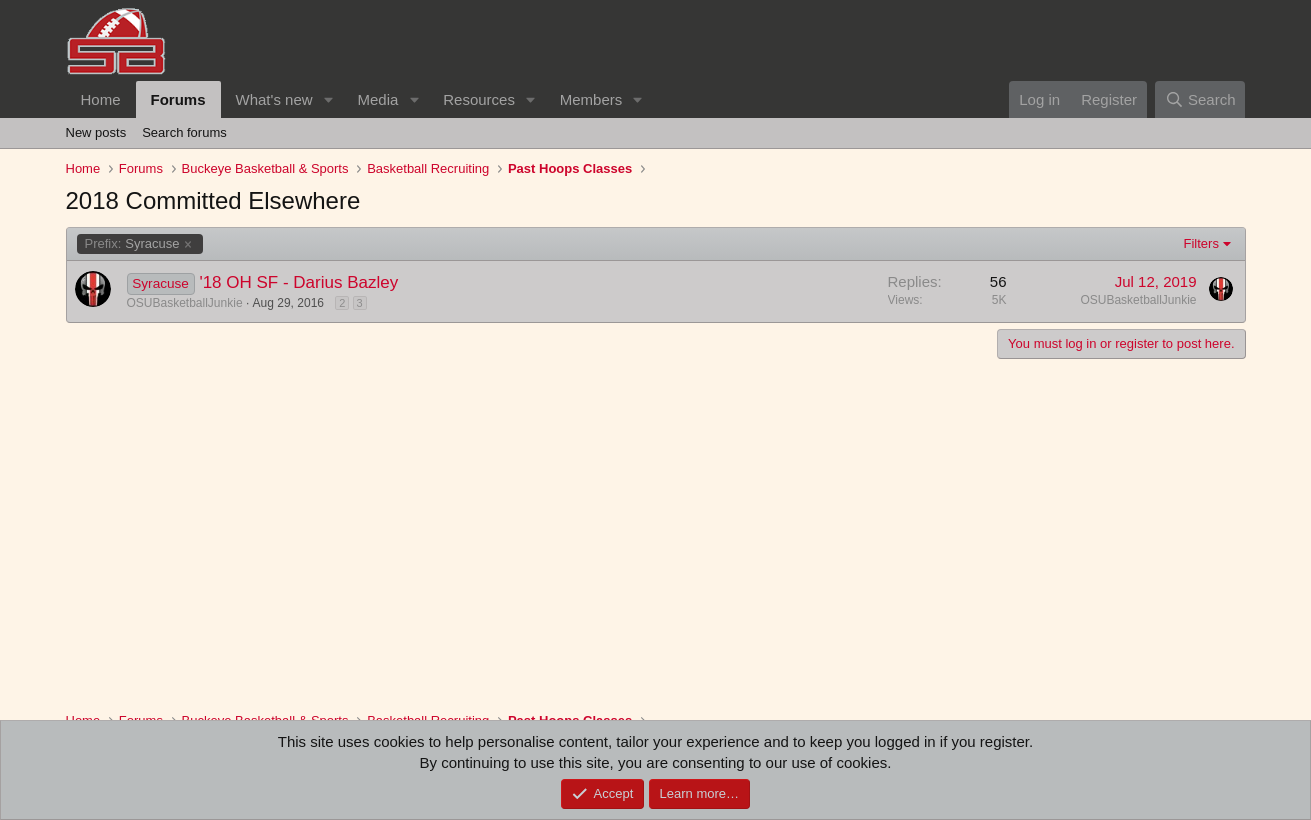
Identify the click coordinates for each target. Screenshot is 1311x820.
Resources (479, 99)
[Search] (1200, 99)
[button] (328, 99)
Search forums (184, 132)
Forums (178, 99)
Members (591, 99)
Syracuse (132, 244)
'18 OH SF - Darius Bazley (298, 282)
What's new (274, 99)
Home (101, 99)
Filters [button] (1201, 243)
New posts (96, 132)
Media (377, 99)
